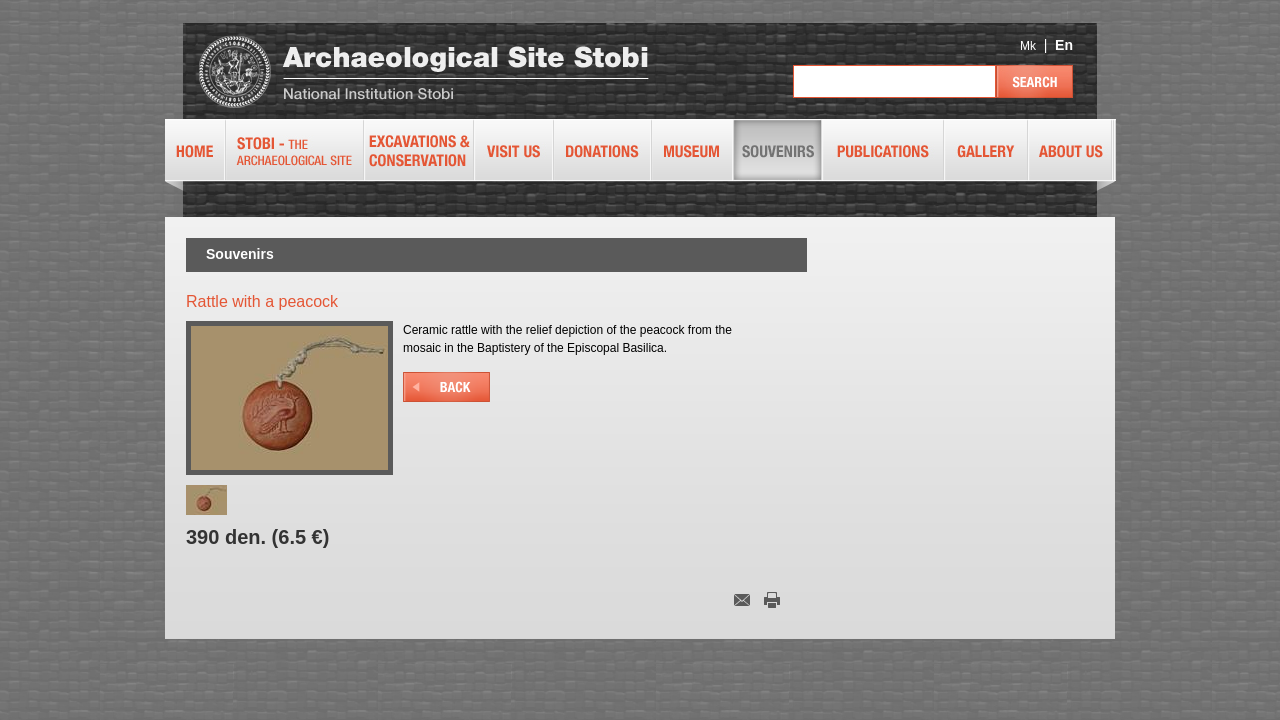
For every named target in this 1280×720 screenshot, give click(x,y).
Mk (1028, 46)
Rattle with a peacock (262, 301)
